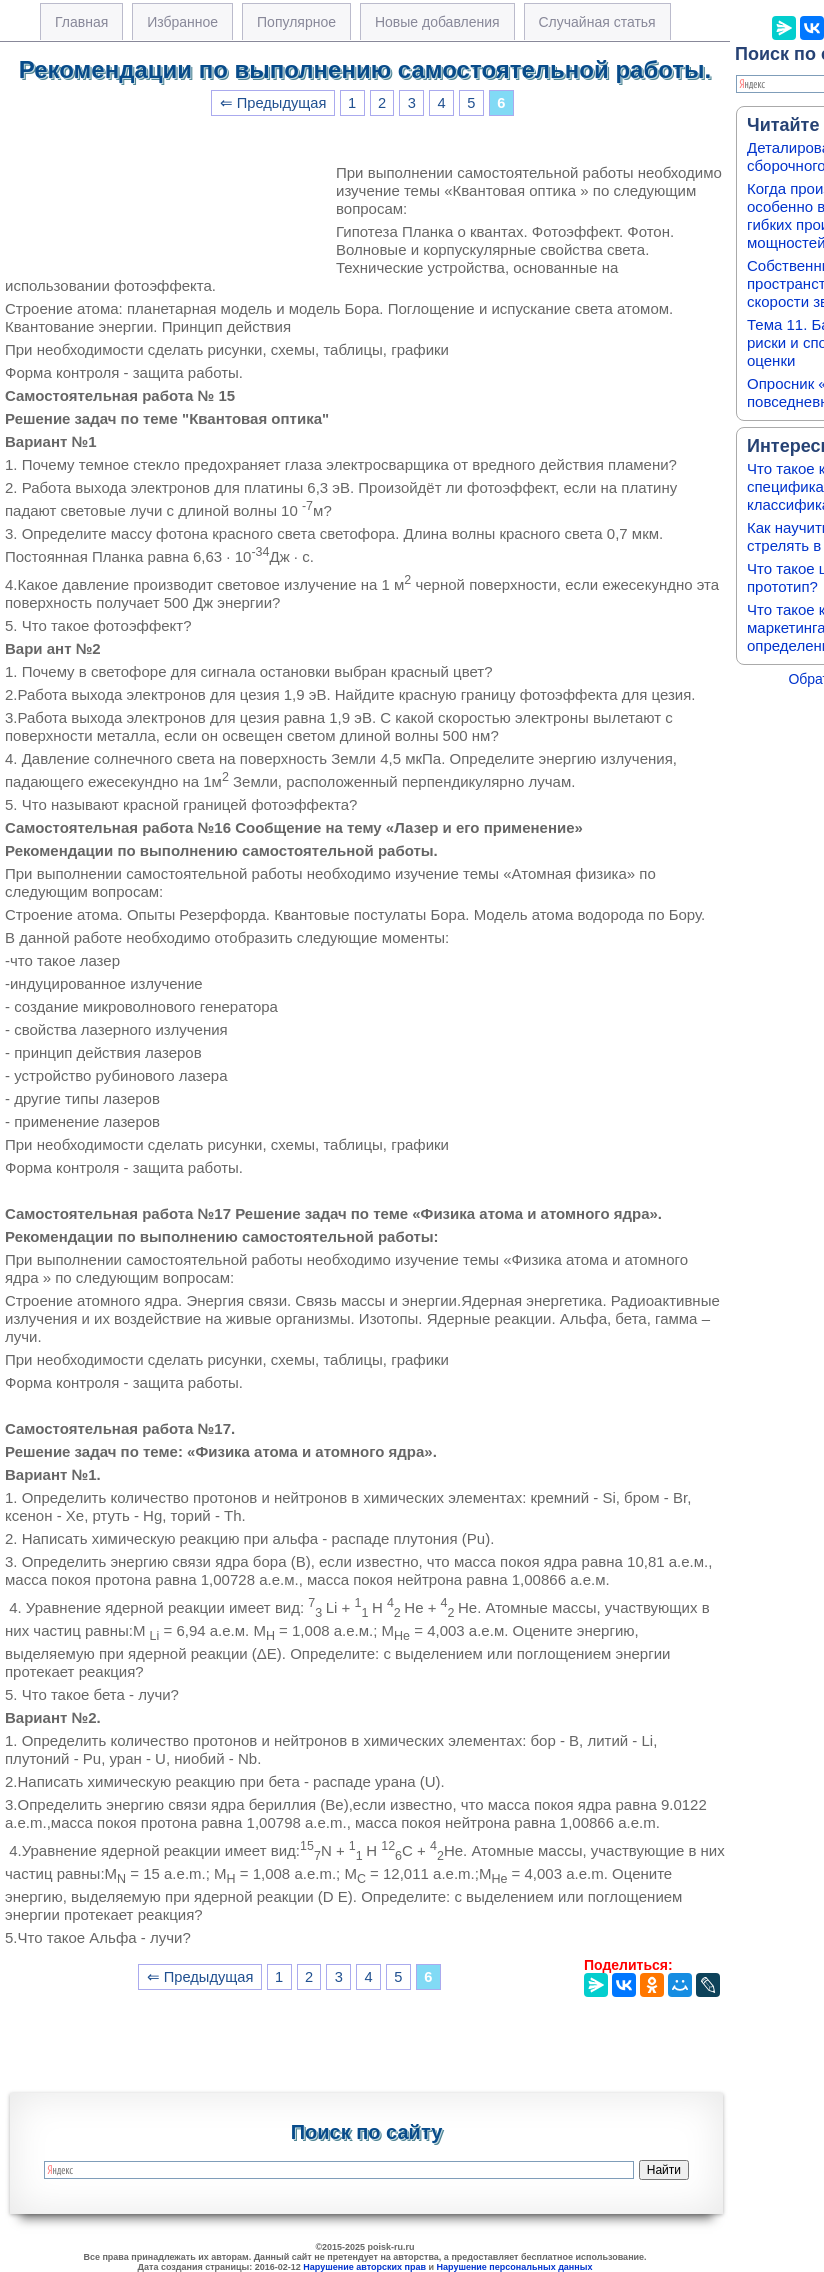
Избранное (182, 22)
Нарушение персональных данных (515, 2267)
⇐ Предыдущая (273, 103)
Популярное (296, 22)
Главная (81, 22)
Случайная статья (597, 22)
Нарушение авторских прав (364, 2267)
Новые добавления (437, 22)
